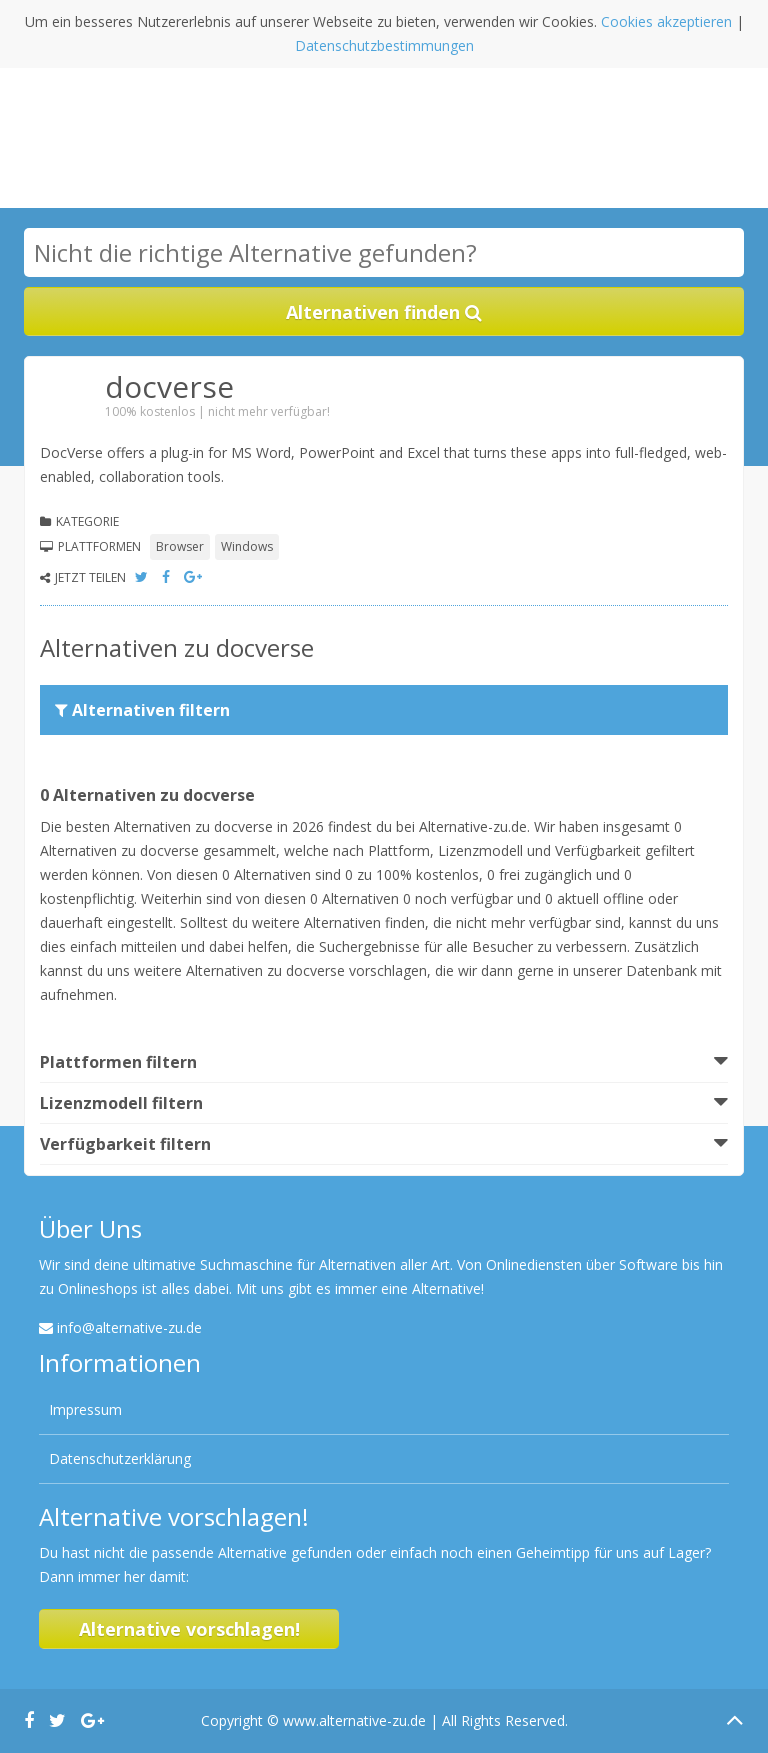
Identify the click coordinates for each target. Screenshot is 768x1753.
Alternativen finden (384, 312)
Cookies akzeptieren (666, 21)
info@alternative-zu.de (129, 1327)
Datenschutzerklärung (120, 1458)
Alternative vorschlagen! (189, 1629)
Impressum (85, 1409)
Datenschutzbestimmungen (384, 45)
